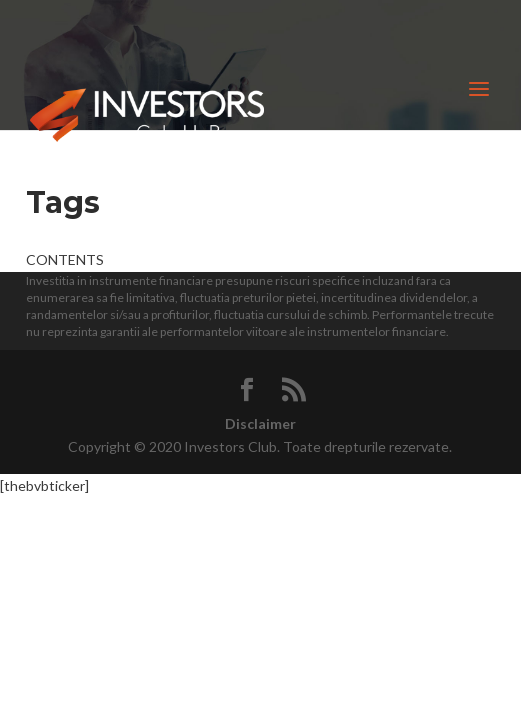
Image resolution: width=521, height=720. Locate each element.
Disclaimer (260, 423)
